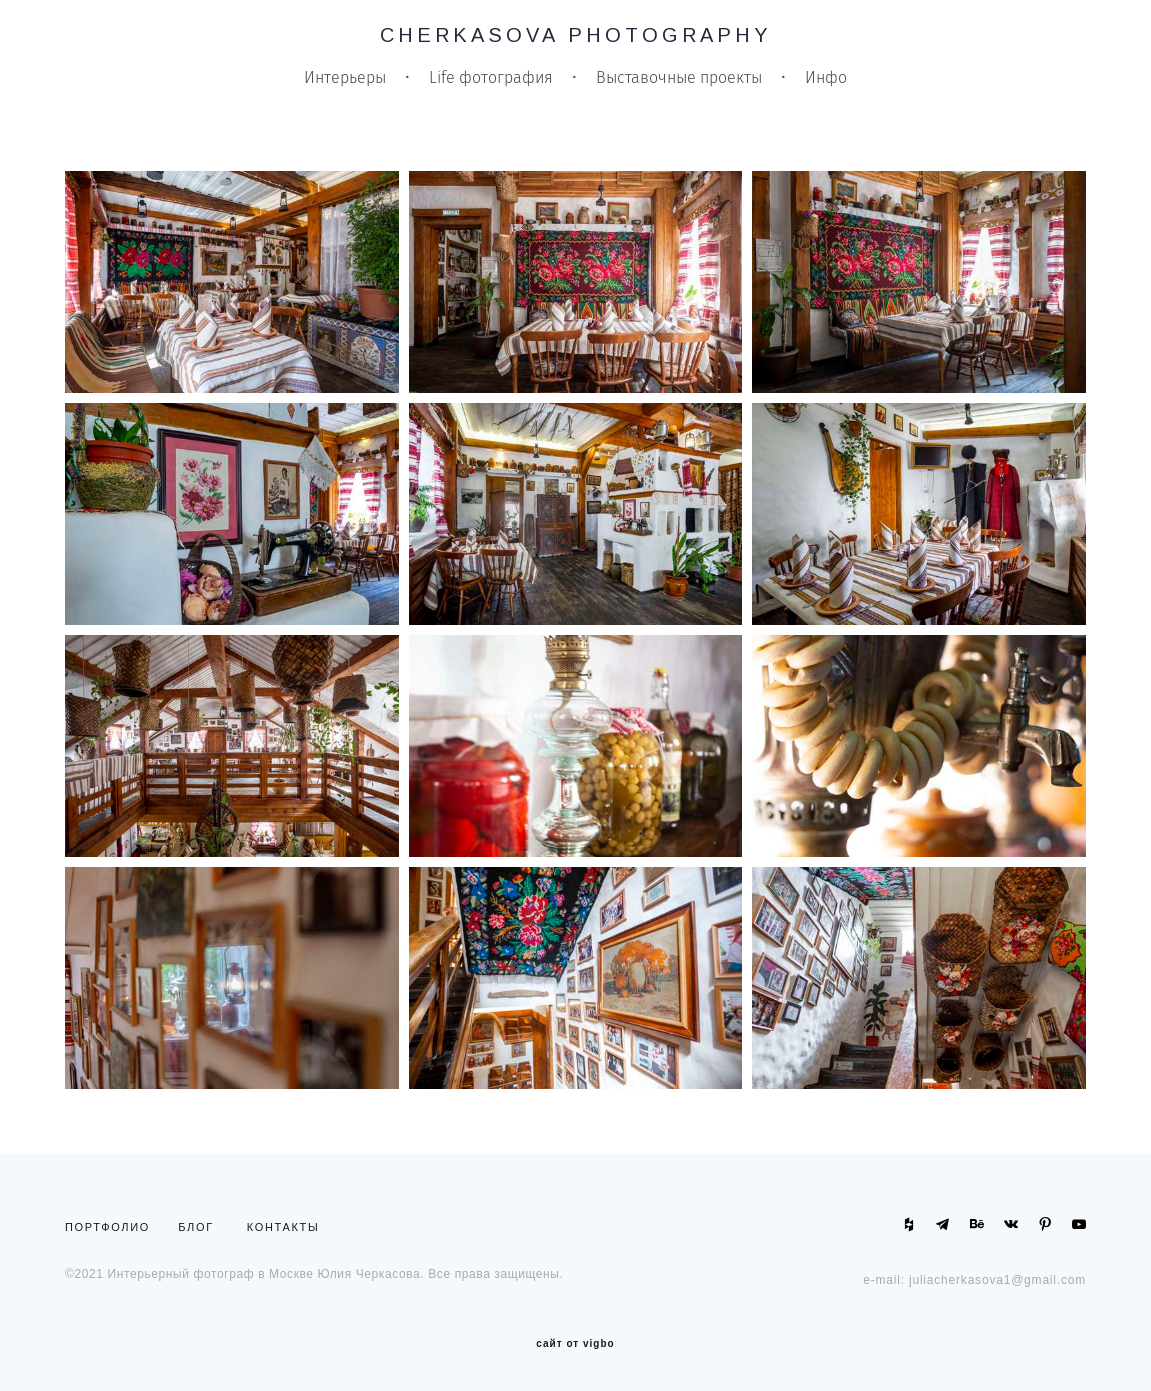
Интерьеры (345, 78)
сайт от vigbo (575, 1344)
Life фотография (491, 78)
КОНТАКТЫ (283, 1227)
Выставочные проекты (679, 78)
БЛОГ (196, 1227)
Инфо (826, 78)
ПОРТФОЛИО (112, 1227)
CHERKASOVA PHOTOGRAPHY (576, 35)
